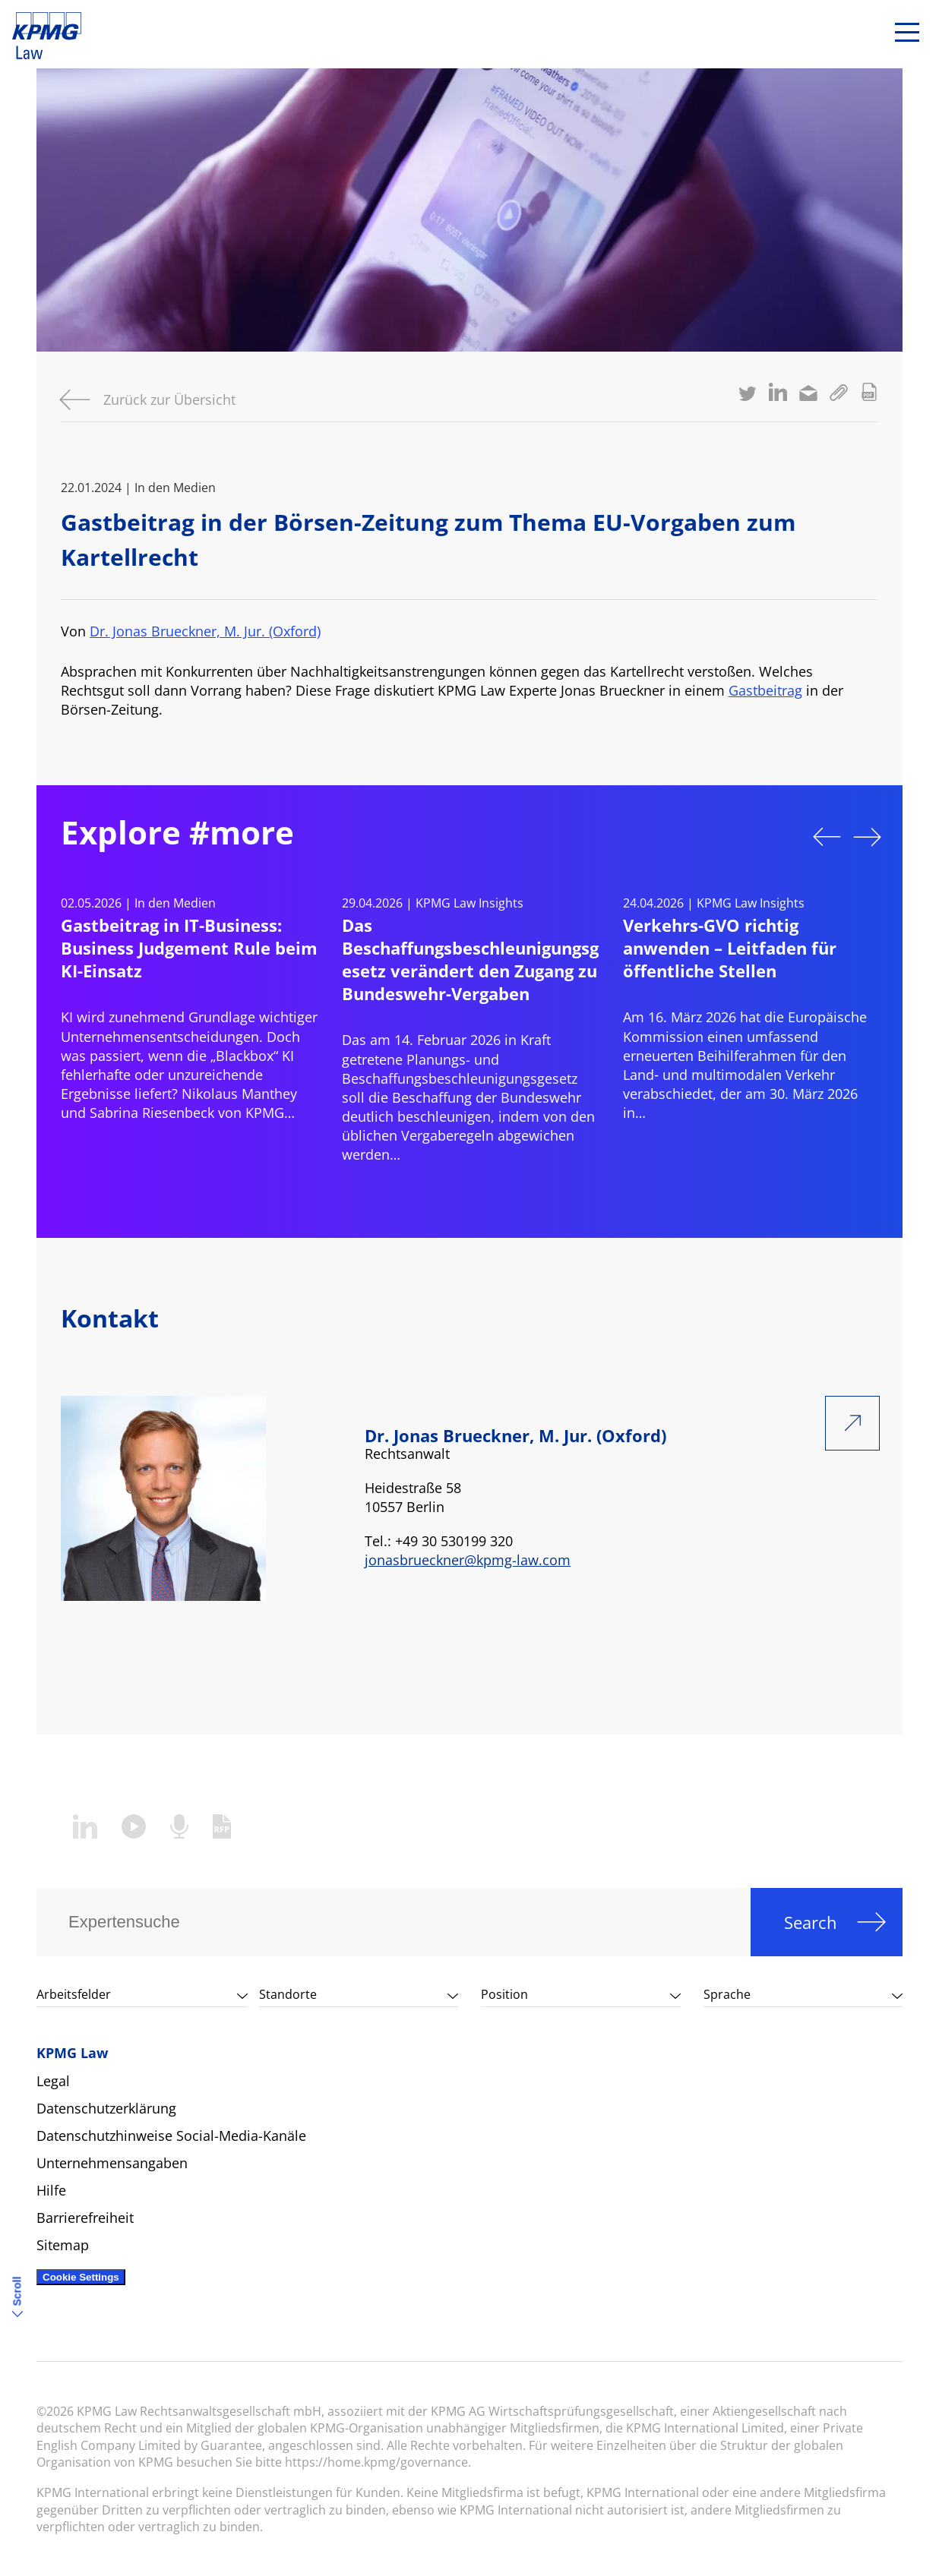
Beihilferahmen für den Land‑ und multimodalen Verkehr (734, 1065)
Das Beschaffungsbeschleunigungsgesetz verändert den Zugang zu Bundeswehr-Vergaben (470, 959)
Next (867, 837)
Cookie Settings (81, 2277)
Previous (826, 837)
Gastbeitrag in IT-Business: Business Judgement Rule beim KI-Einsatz (189, 948)
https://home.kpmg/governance (376, 2462)
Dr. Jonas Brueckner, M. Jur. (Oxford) (205, 631)
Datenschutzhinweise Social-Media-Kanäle (171, 2135)
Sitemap (62, 2245)
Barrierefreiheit (85, 2217)
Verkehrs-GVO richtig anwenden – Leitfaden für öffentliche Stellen (729, 948)
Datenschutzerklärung (106, 2108)
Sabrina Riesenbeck (152, 1112)
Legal (53, 2081)
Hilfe (51, 2190)
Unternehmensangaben (112, 2163)
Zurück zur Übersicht (169, 399)
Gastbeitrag (765, 690)
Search (810, 1922)
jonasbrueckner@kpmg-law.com (468, 1560)
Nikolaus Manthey (239, 1093)
